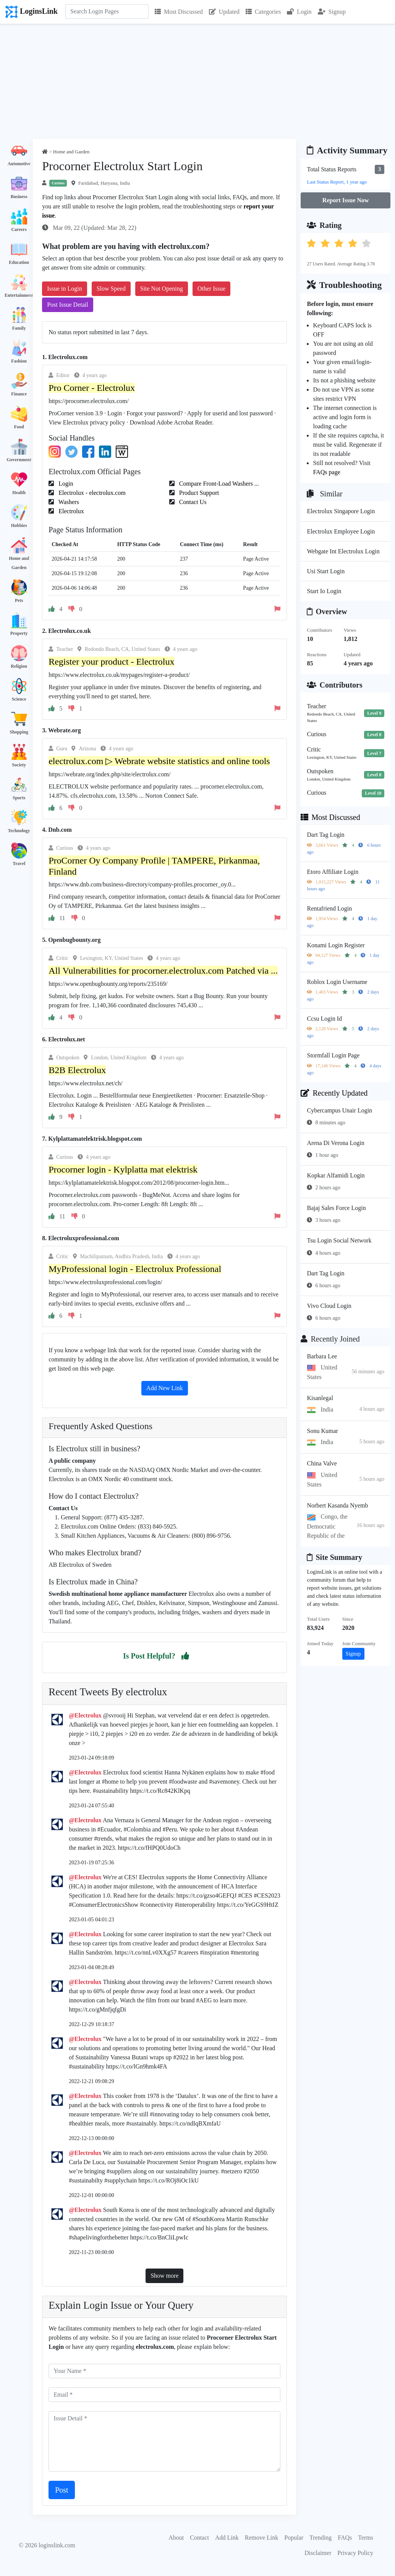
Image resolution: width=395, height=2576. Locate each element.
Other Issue (211, 288)
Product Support (198, 493)
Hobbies (19, 525)
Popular (293, 2537)
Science (19, 699)
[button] (185, 1656)
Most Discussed (179, 11)
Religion (19, 666)
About (176, 2537)
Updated (224, 11)
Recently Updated (334, 1093)
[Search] (107, 11)
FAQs (345, 2537)
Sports (19, 797)
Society (19, 765)
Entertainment (19, 295)
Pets (19, 600)
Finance (19, 394)
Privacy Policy (355, 2553)
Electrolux (70, 511)
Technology (19, 830)
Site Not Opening (161, 288)
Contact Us (192, 502)
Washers (68, 502)
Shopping (19, 732)
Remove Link (261, 2537)
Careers (18, 229)
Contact (199, 2537)
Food (19, 426)
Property (19, 633)
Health (19, 492)
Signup (332, 11)
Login (299, 11)
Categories (263, 11)
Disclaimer (317, 2553)
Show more (164, 2275)
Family (19, 328)
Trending (320, 2537)
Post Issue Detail (67, 304)
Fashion (19, 361)
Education (19, 262)
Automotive (19, 163)
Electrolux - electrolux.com (91, 493)
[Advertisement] (197, 81)
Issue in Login (64, 288)
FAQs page (326, 472)
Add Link (227, 2537)
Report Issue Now (345, 200)
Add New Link (164, 1388)
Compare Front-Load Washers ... (218, 483)
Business (19, 196)
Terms (365, 2537)
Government (18, 459)
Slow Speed (111, 288)
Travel (19, 863)
